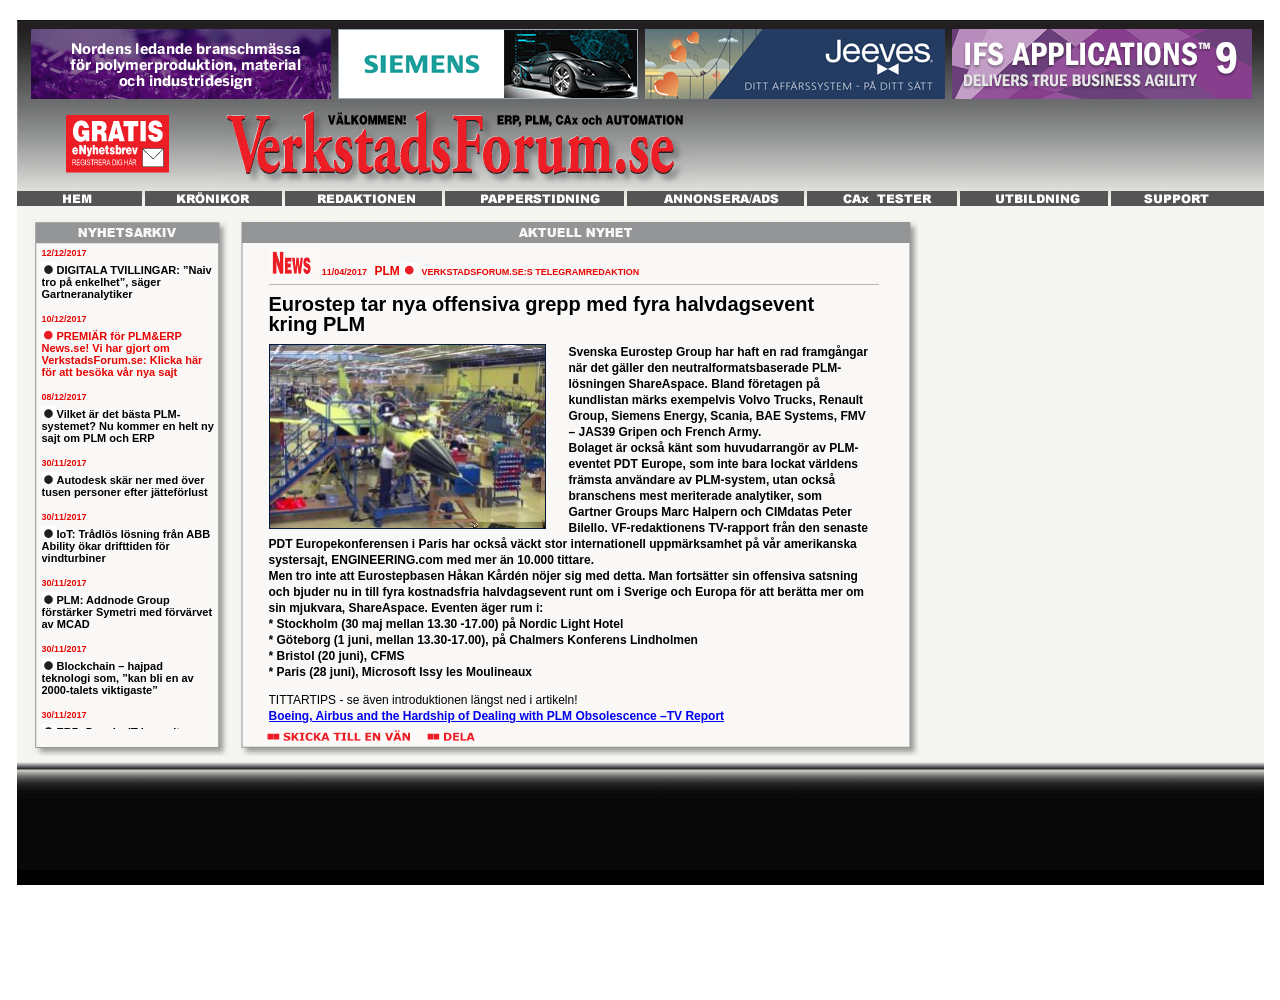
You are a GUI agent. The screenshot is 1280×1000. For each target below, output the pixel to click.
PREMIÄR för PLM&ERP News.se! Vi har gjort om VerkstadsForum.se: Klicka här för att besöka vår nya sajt (122, 354)
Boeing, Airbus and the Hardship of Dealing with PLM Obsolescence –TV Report (497, 716)
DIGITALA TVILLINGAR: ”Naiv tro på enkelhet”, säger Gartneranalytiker (127, 282)
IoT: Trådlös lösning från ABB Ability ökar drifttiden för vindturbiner (126, 546)
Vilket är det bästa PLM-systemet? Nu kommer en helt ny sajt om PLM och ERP (128, 426)
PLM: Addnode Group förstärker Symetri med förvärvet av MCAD (127, 612)
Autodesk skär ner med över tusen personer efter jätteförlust (125, 486)
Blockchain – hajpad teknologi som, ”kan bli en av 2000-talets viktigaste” (118, 678)
